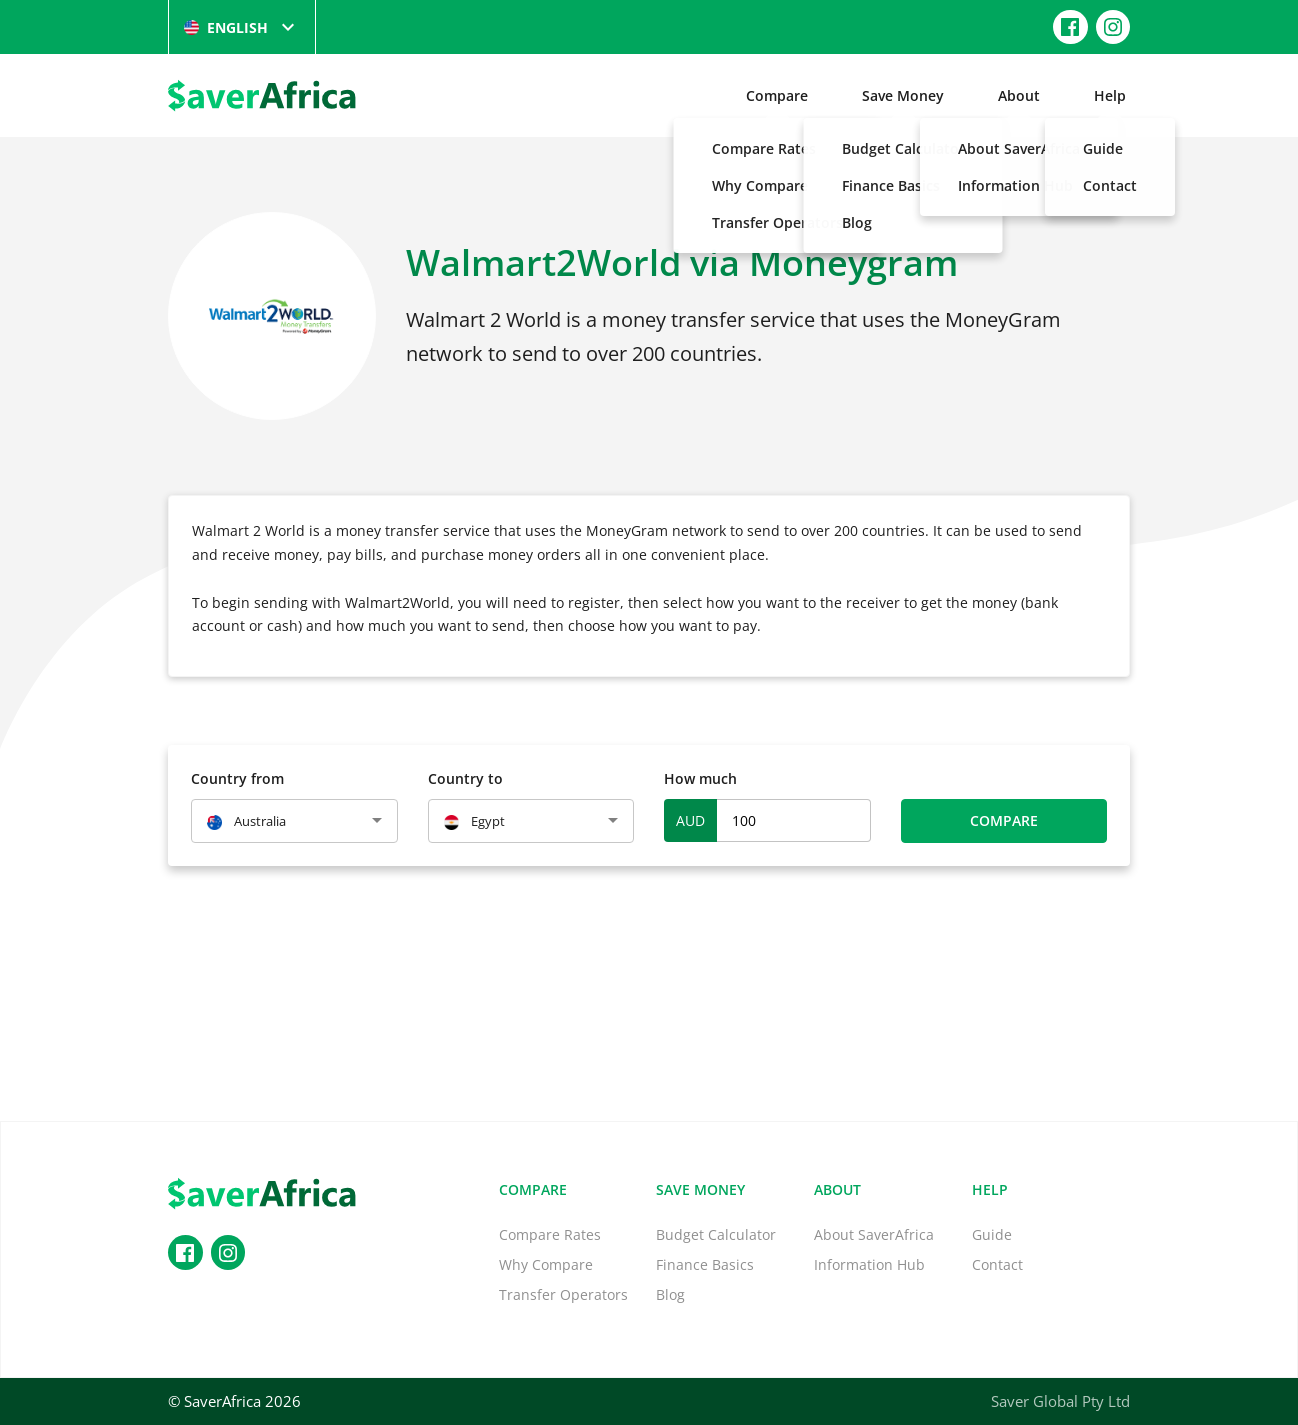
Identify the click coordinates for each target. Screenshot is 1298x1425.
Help (1110, 95)
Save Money (903, 95)
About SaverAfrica (874, 1234)
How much (700, 778)
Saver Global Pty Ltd (1060, 1401)
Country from (237, 778)
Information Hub (869, 1264)
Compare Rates (550, 1234)
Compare (777, 95)
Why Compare (546, 1264)
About (1019, 95)
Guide (992, 1234)
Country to (465, 778)
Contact (997, 1264)
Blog (670, 1294)
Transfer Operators (563, 1294)
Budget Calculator (716, 1234)
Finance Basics (705, 1264)
